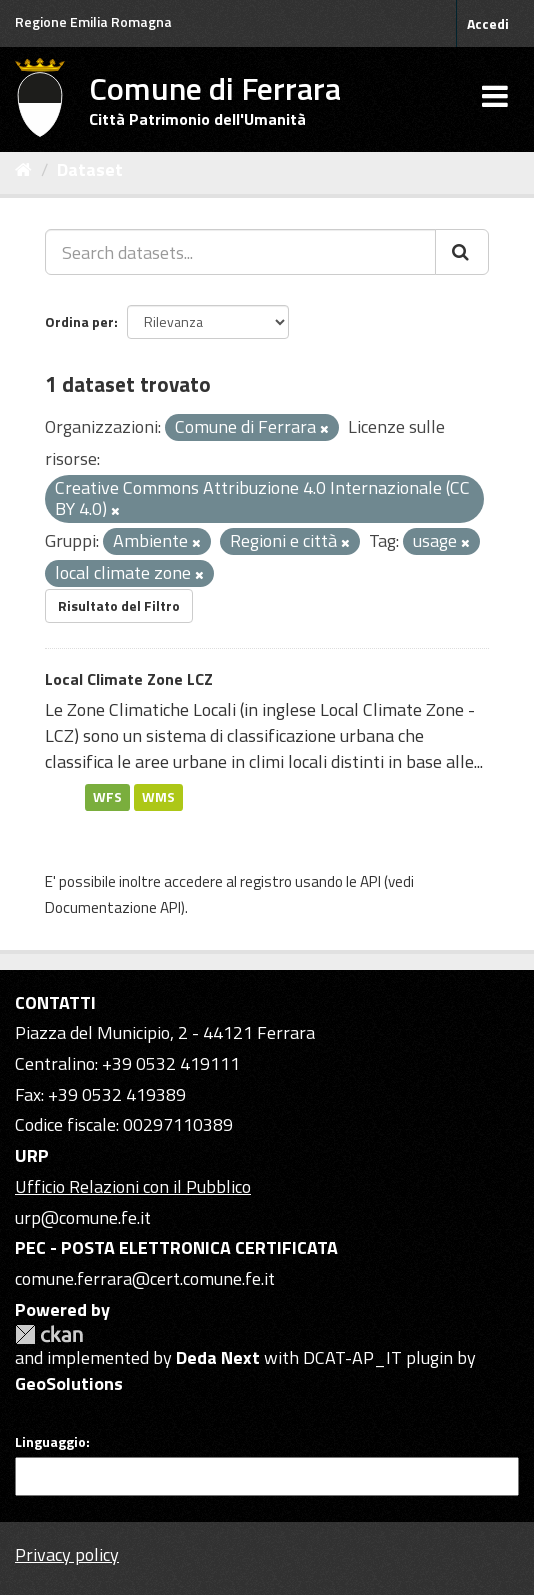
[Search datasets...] (240, 252)
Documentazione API (113, 907)
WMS (158, 797)
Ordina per (79, 321)
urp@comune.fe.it (83, 1217)
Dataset (90, 169)
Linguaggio (50, 1442)
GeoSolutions (69, 1383)
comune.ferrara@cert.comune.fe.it (145, 1278)
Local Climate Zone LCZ (129, 679)
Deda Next (218, 1357)
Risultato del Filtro (119, 605)
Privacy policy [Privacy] (67, 1554)
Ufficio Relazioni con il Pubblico (133, 1186)
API (370, 881)
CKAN (49, 1334)
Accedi (488, 23)
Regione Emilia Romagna (93, 21)
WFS (107, 797)
